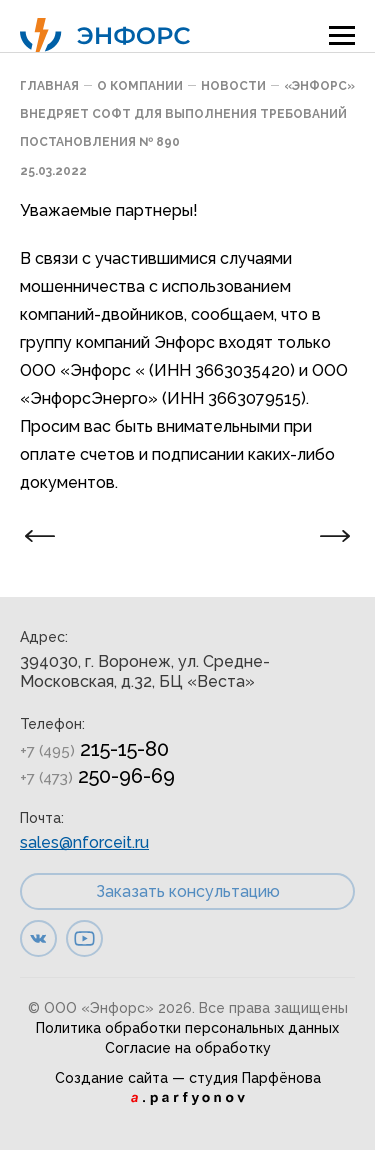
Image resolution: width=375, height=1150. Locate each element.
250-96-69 (97, 776)
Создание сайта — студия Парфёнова (188, 1078)
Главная (49, 86)
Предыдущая (47, 537)
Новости (233, 86)
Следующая (327, 537)
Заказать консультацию (188, 891)
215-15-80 (94, 749)
